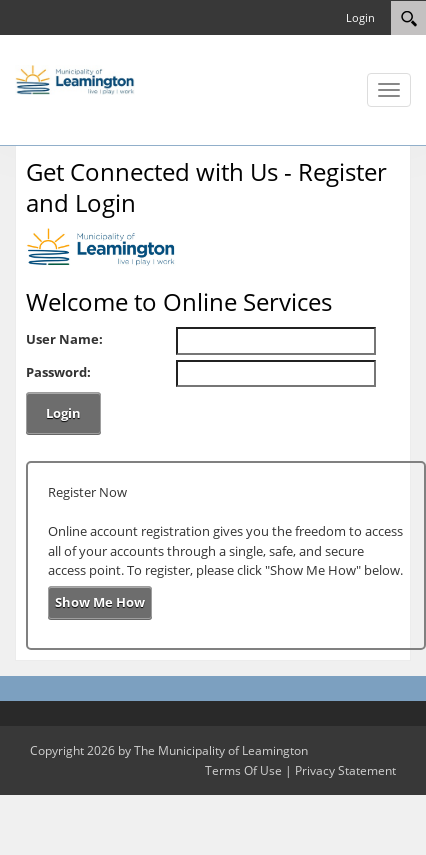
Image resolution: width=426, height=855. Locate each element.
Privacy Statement (345, 770)
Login (360, 17)
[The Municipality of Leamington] (75, 78)
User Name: (64, 339)
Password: (58, 372)
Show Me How (100, 602)
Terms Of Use (243, 770)
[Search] (408, 18)
